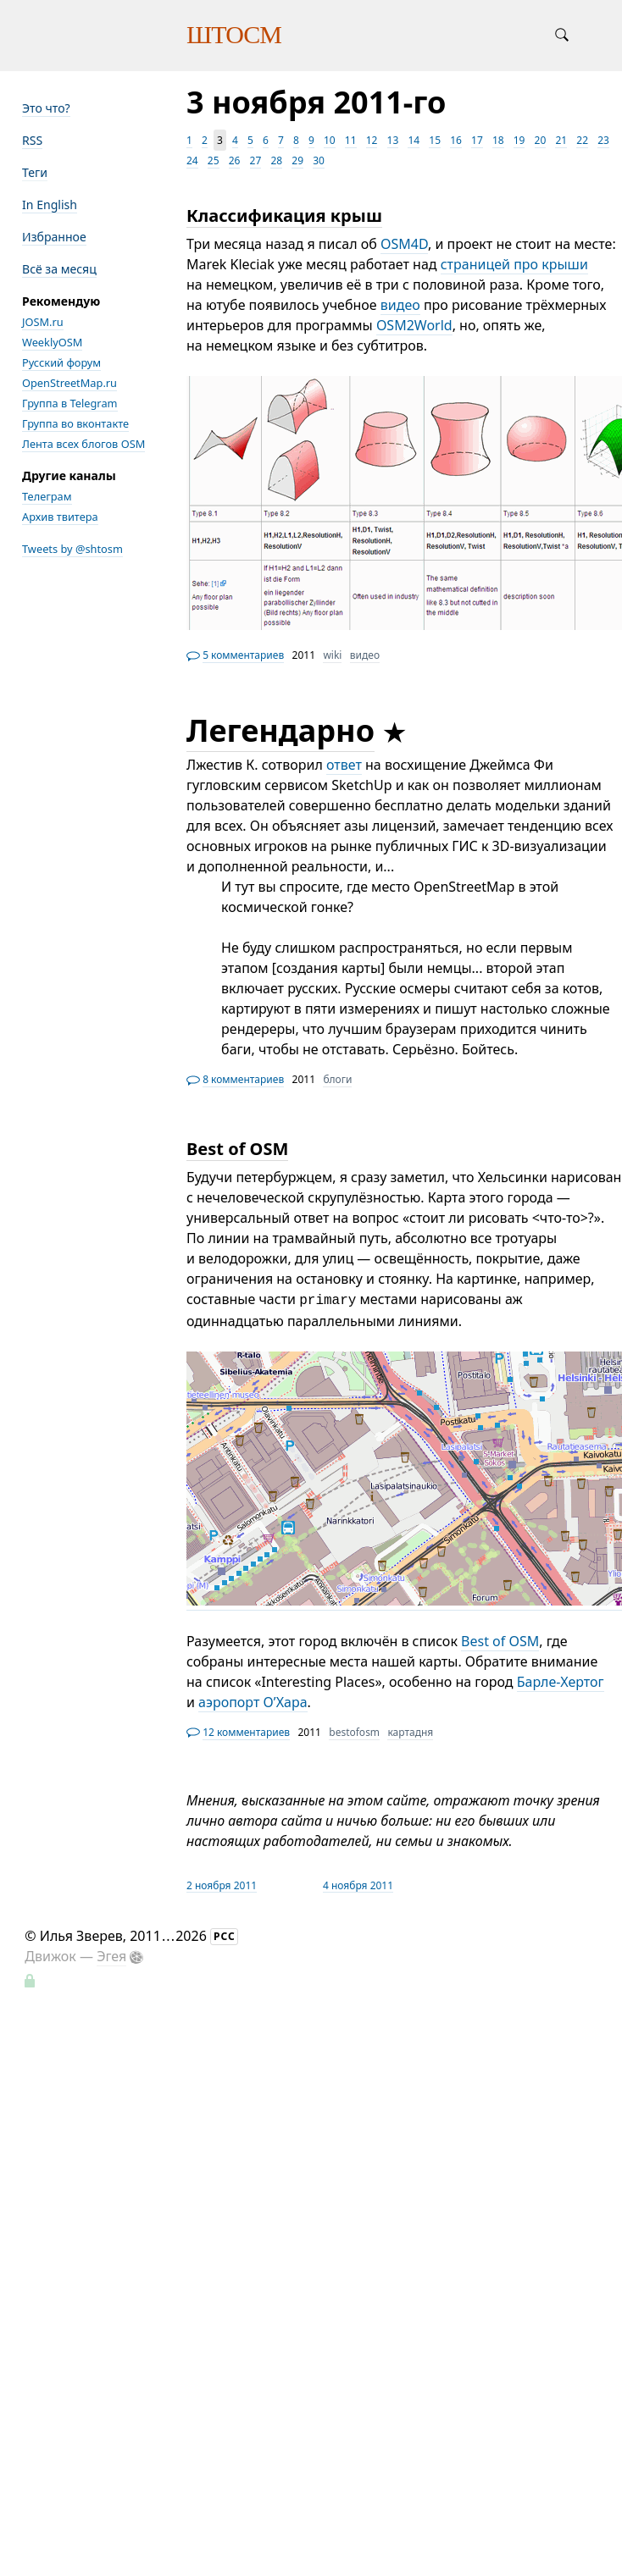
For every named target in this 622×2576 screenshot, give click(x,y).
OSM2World (414, 325)
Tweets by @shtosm (72, 548)
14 (413, 140)
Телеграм (47, 496)
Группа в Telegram (70, 403)
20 (541, 140)
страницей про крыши (514, 264)
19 (519, 140)
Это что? (46, 108)
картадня (410, 1732)
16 (456, 140)
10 (330, 140)
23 (603, 140)
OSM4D (404, 244)
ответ (344, 764)
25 (213, 160)
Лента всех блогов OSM (83, 443)
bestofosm (354, 1732)
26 (235, 160)
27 (256, 160)
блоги (337, 1079)
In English (49, 204)
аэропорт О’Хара (252, 1702)
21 (561, 140)
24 (192, 160)
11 (351, 140)
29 (297, 160)
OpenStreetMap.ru (69, 382)
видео (400, 305)
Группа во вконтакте (75, 423)
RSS (32, 140)
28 (276, 160)
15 (435, 140)
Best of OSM (237, 1148)
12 (372, 140)
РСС (225, 1936)
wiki (332, 655)
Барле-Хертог (560, 1681)
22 (582, 140)
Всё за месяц (59, 269)
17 (477, 140)
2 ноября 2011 (221, 1884)
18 (498, 140)
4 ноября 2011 (358, 1884)
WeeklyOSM (52, 342)
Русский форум (61, 362)
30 (319, 160)
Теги (34, 172)
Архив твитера (60, 516)
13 (393, 140)
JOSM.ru (43, 321)
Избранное (54, 237)
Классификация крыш (284, 215)
